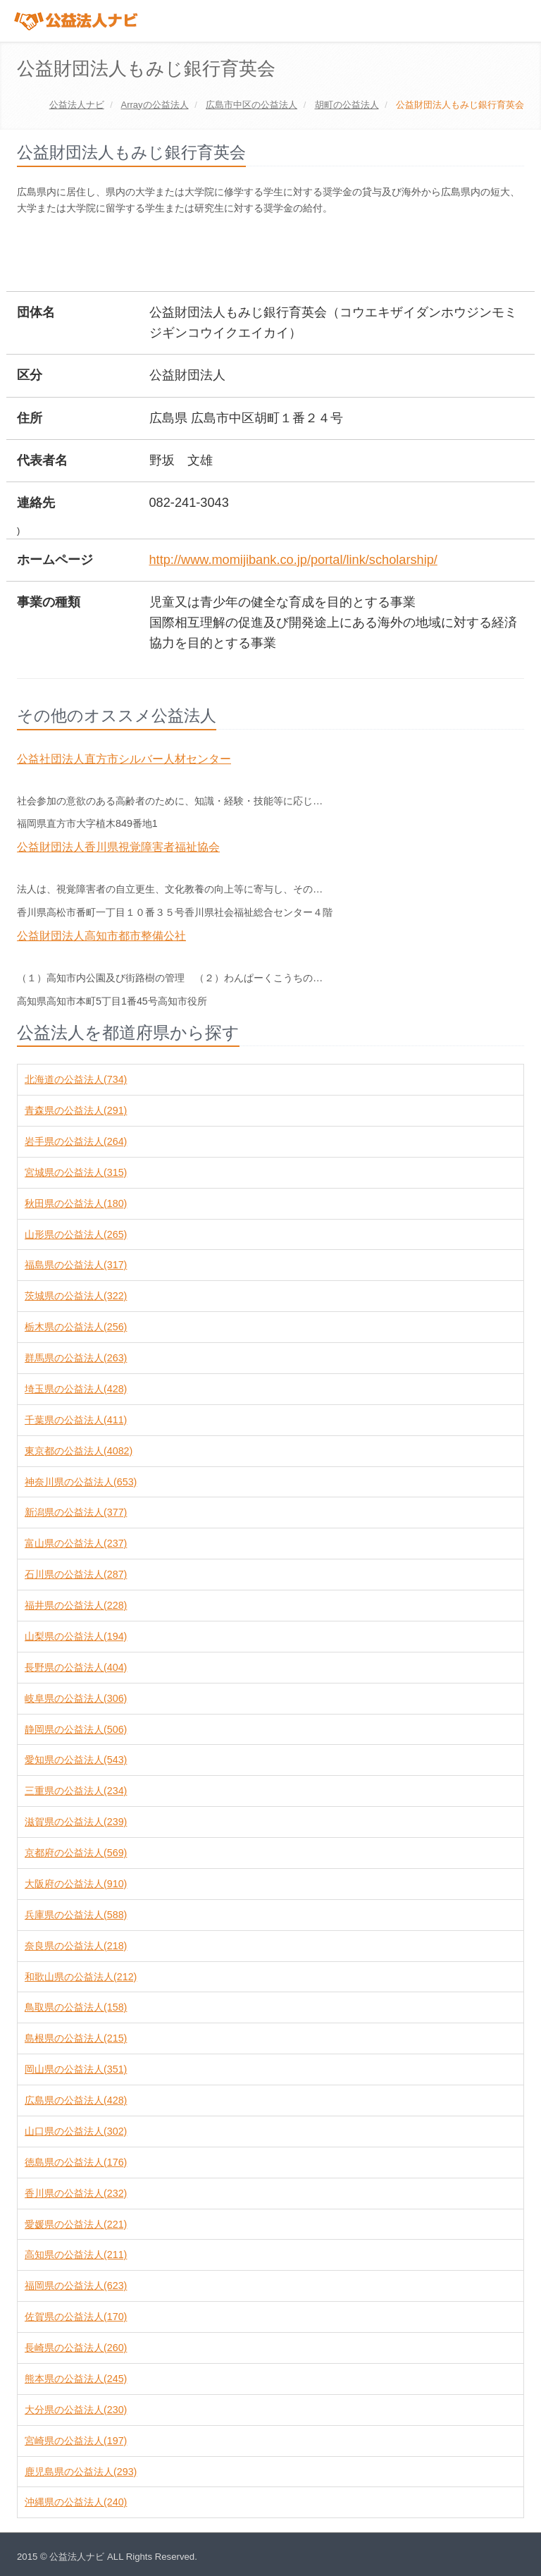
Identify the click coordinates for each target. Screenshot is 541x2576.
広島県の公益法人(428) (76, 2100)
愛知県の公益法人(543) (76, 1759)
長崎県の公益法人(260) (76, 2347)
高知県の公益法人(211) (76, 2254)
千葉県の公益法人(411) (76, 1419)
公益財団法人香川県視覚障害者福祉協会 (118, 847)
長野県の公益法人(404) (76, 1667)
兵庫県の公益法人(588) (76, 1914)
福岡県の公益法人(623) (76, 2285)
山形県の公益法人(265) (76, 1234)
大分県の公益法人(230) (76, 2409)
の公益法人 (154, 104)
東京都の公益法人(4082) (78, 1450)
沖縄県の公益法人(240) (76, 2502)
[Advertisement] (273, 254)
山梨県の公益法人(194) (76, 1636)
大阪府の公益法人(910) (76, 1883)
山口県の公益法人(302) (76, 2131)
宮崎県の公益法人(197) (76, 2440)
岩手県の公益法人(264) (76, 1141)
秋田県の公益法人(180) (76, 1203)
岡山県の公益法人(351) (76, 2069)
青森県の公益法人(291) (76, 1110)
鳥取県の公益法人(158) (76, 2007)
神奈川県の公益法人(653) (81, 1482)
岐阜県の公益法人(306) (76, 1698)
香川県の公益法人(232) (76, 2193)
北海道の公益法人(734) (76, 1079)
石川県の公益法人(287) (76, 1574)
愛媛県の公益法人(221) (76, 2224)
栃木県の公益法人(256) (76, 1326)
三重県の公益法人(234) (76, 1790)
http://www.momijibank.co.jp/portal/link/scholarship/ (293, 560)
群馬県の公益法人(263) (76, 1357)
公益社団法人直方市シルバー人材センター (124, 759)
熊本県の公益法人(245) (76, 2378)
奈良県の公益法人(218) (76, 1945)
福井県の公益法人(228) (76, 1605)
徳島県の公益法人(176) (76, 2162)
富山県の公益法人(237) (76, 1543)
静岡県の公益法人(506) (76, 1729)
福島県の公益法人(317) (76, 1264)
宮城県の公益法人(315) (76, 1172)
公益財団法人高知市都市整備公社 (101, 936)
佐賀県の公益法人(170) (76, 2316)
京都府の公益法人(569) (76, 1852)
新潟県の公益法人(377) (76, 1512)
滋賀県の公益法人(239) (76, 1821)
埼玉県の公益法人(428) (76, 1388)
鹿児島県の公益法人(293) (81, 2471)
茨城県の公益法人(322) (76, 1295)
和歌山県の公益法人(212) (81, 1976)
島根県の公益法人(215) (76, 2038)
